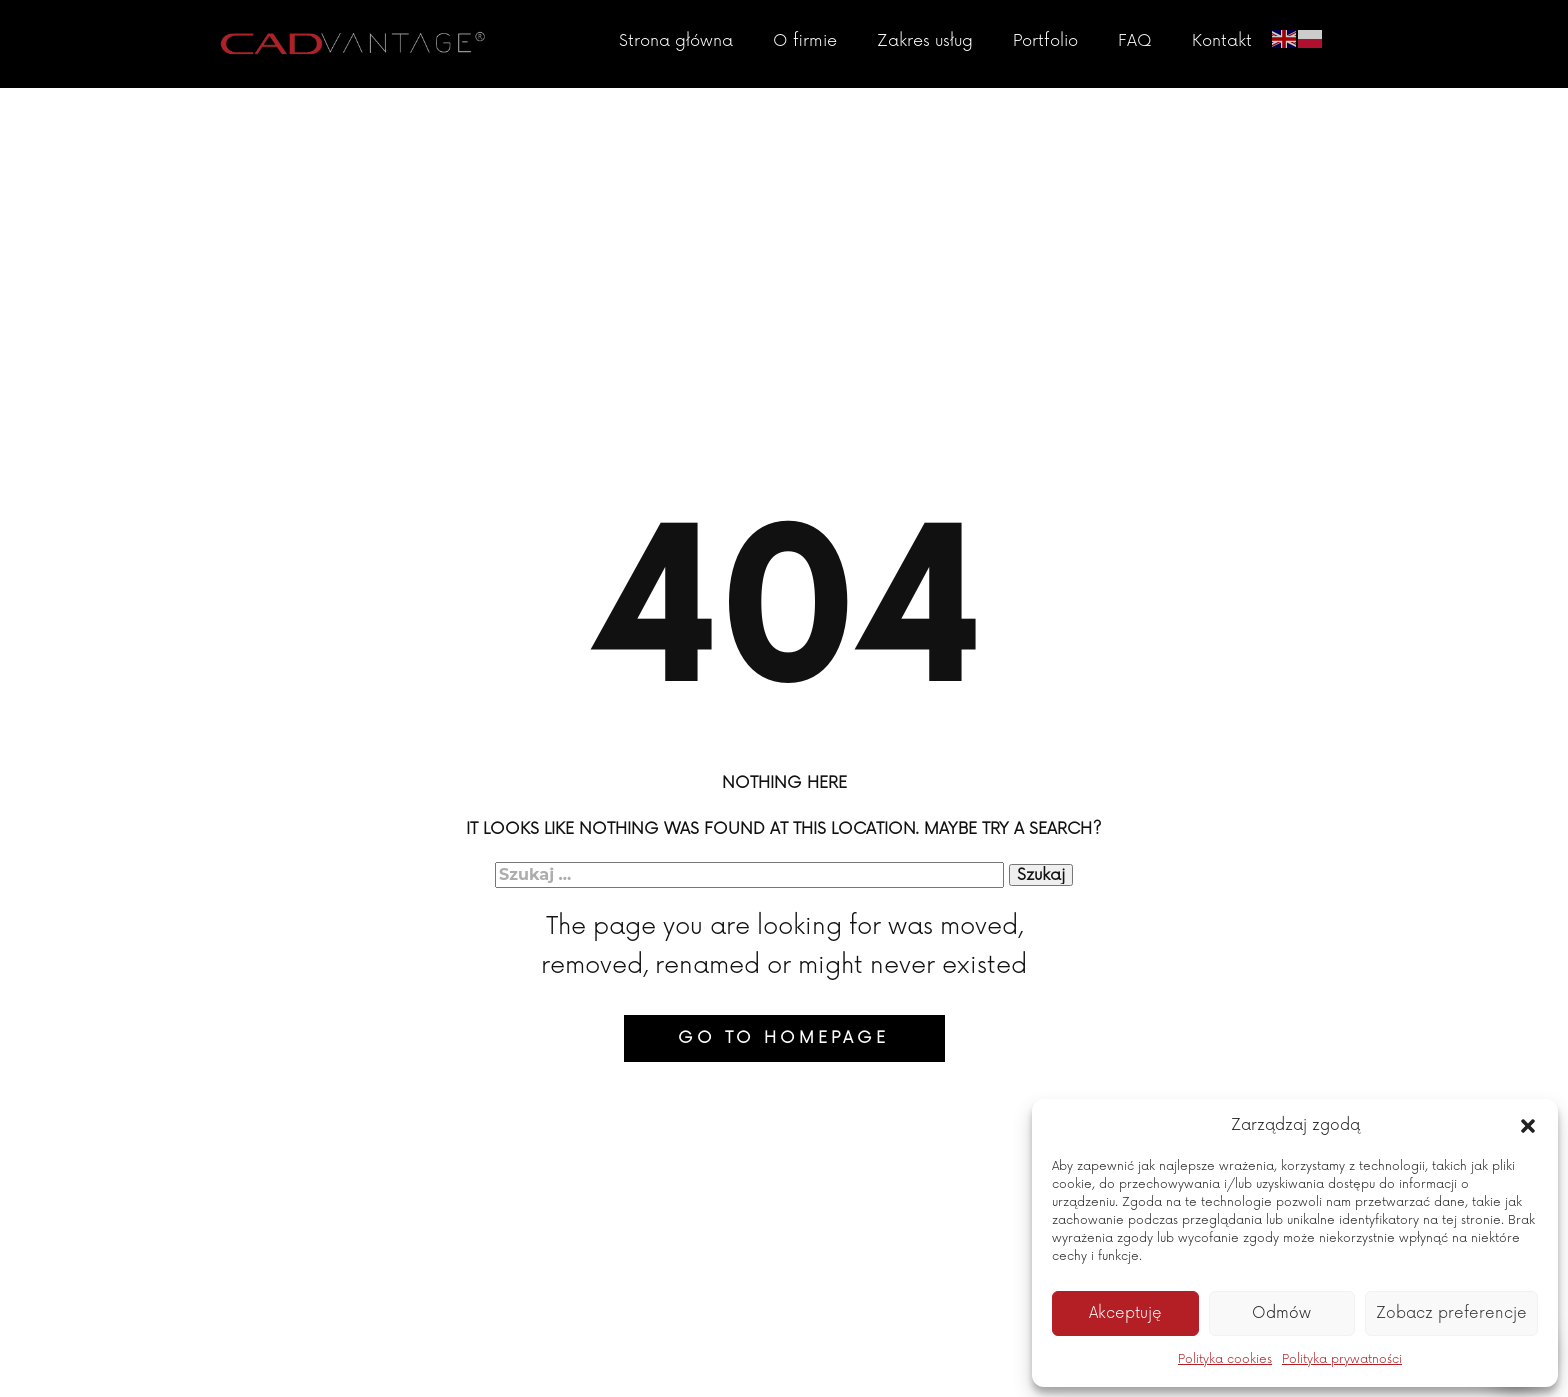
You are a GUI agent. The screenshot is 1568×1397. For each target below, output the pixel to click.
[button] (1528, 1126)
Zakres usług (925, 41)
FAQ (1135, 41)
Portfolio (1045, 41)
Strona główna (676, 41)
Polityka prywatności (1342, 1359)
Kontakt (1222, 41)
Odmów (1281, 1313)
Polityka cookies (1225, 1359)
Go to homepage (783, 1038)
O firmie (805, 41)
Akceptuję (1125, 1313)
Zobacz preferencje (1451, 1313)
